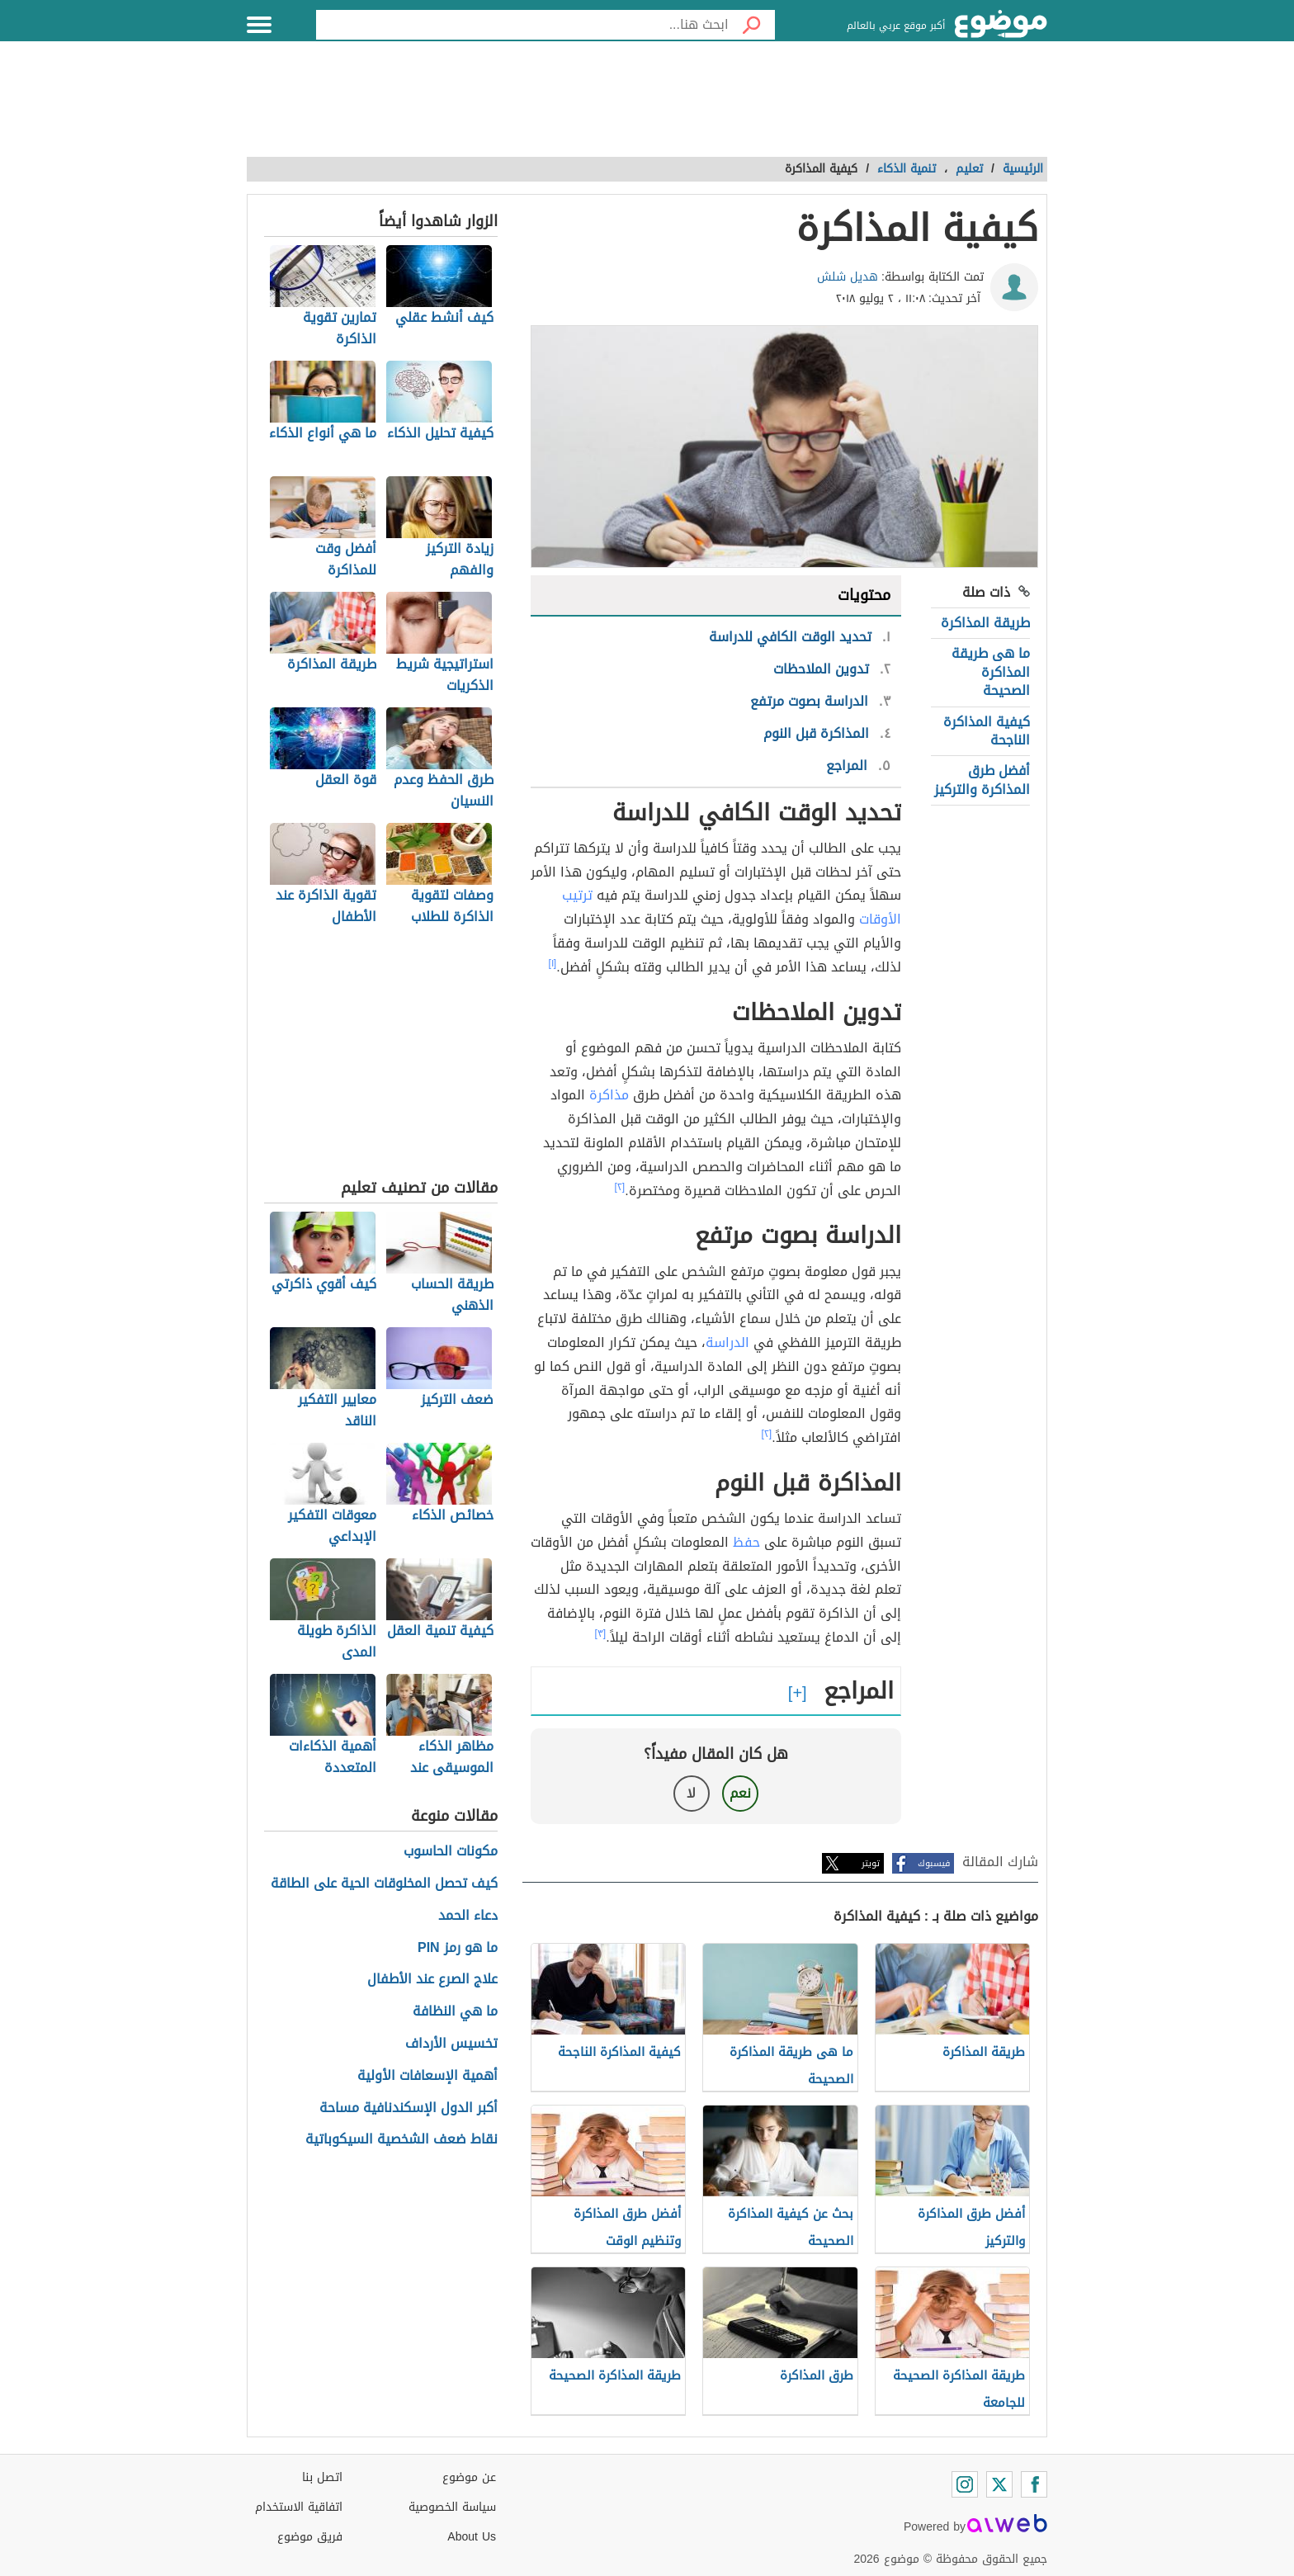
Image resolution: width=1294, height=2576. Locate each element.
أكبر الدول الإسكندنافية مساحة (408, 2108)
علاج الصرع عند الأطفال (432, 1980)
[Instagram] (965, 2484)
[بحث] (752, 25)
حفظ (746, 1542)
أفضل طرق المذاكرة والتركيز (982, 779)
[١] (553, 963)
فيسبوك (934, 1863)
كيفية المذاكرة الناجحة (986, 731)
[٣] (601, 1633)
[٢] (620, 1187)
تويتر (871, 1863)
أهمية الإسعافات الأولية (427, 2076)
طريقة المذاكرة (985, 623)
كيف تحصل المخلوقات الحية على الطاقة (384, 1884)
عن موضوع (469, 2477)
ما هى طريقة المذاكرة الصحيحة (991, 671)
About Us (471, 2537)
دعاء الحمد (468, 1916)
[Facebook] (1034, 2484)
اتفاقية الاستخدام (298, 2507)
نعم (740, 1793)
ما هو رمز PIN (458, 1948)
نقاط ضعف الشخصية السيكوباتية (401, 2140)
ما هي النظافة (455, 2012)
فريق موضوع (309, 2537)
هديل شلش (847, 277)
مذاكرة (609, 1095)
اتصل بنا (322, 2477)
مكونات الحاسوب (451, 1852)
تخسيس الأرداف (451, 2044)
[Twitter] (999, 2484)
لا (691, 1793)
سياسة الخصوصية (452, 2507)
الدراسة (727, 1342)
